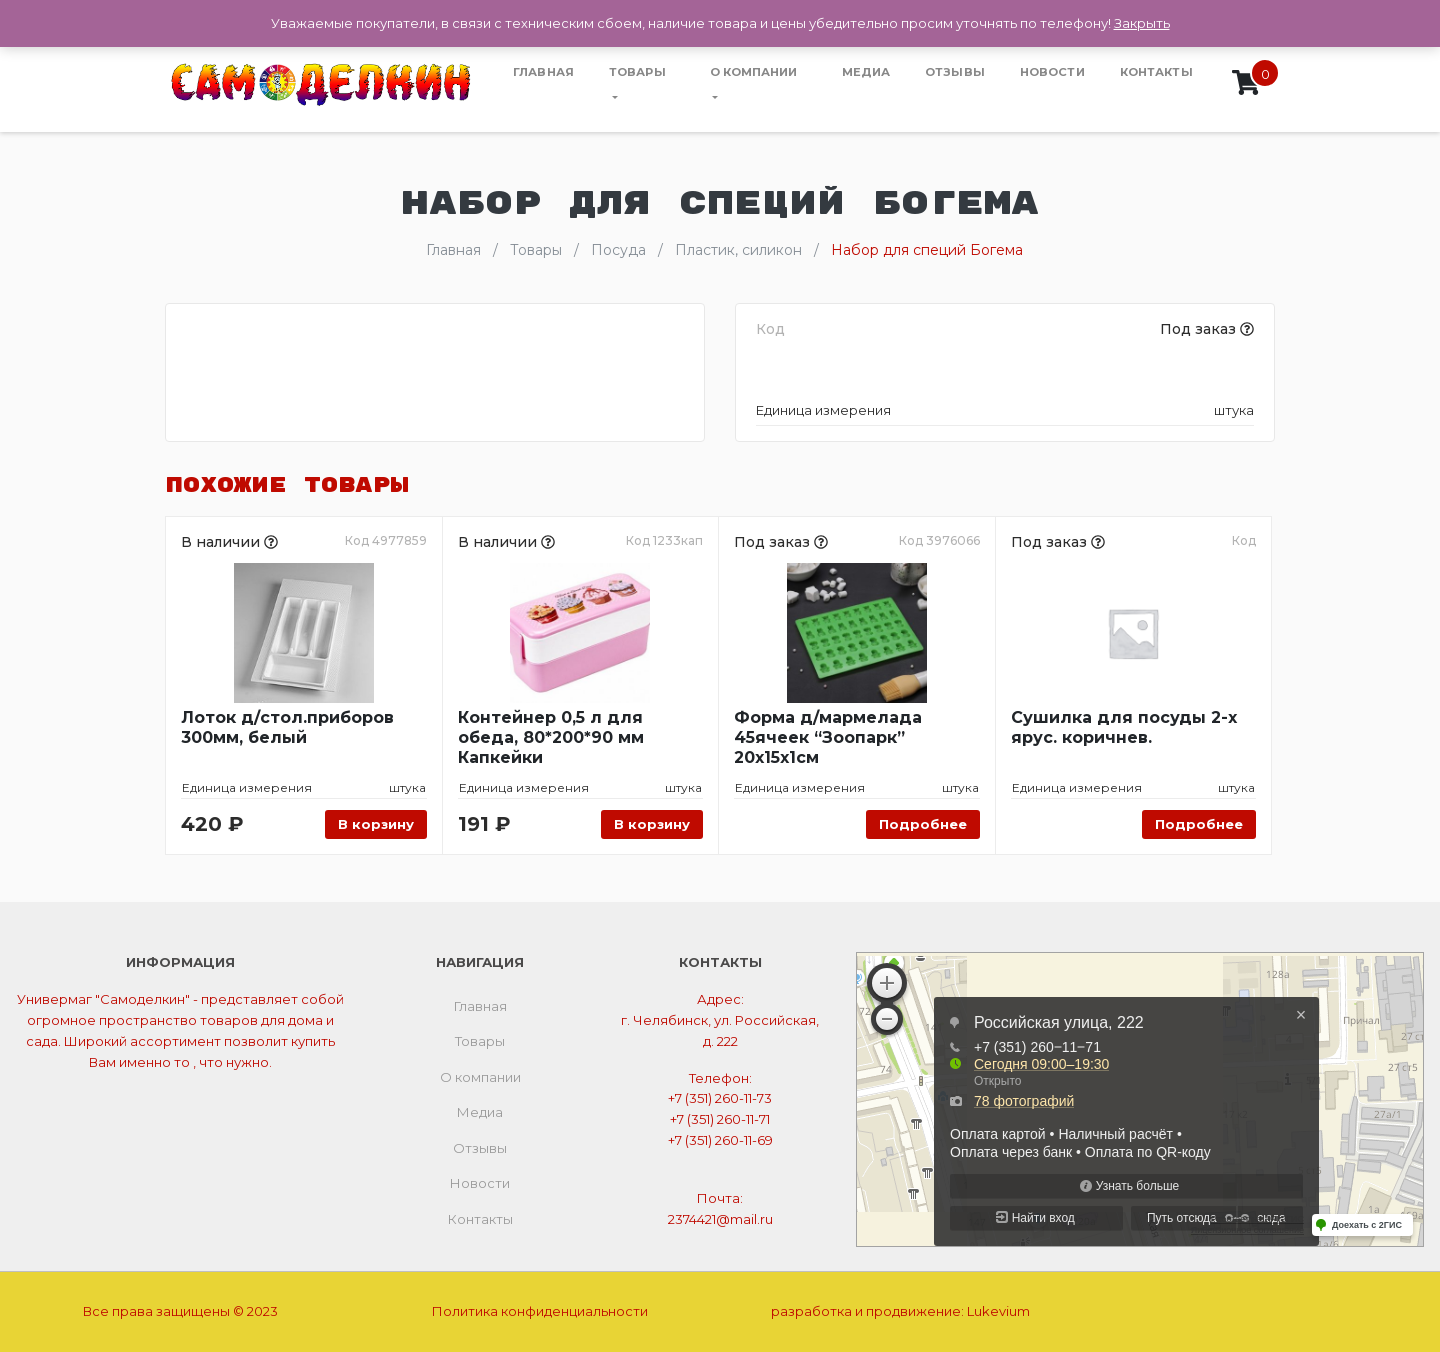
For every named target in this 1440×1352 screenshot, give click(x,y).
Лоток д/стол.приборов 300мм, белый (287, 727)
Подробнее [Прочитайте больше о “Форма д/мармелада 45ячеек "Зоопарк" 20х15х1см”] (923, 824)
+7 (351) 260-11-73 (720, 1098)
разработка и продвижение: (900, 1311)
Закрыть (1142, 23)
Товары (637, 72)
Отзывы (955, 72)
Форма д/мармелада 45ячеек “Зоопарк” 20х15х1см (828, 737)
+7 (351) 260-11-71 (720, 1119)
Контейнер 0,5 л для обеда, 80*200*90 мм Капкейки (551, 737)
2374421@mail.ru (720, 1219)
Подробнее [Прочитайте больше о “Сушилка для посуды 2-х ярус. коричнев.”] (1199, 824)
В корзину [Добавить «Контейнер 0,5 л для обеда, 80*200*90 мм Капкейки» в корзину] (652, 824)
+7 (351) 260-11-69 (720, 1140)
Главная (543, 72)
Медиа (866, 72)
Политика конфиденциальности (540, 1311)
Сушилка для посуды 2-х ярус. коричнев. (1124, 727)
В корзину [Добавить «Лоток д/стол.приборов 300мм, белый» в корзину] (376, 824)
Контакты (1156, 72)
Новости (1052, 72)
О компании (754, 72)
